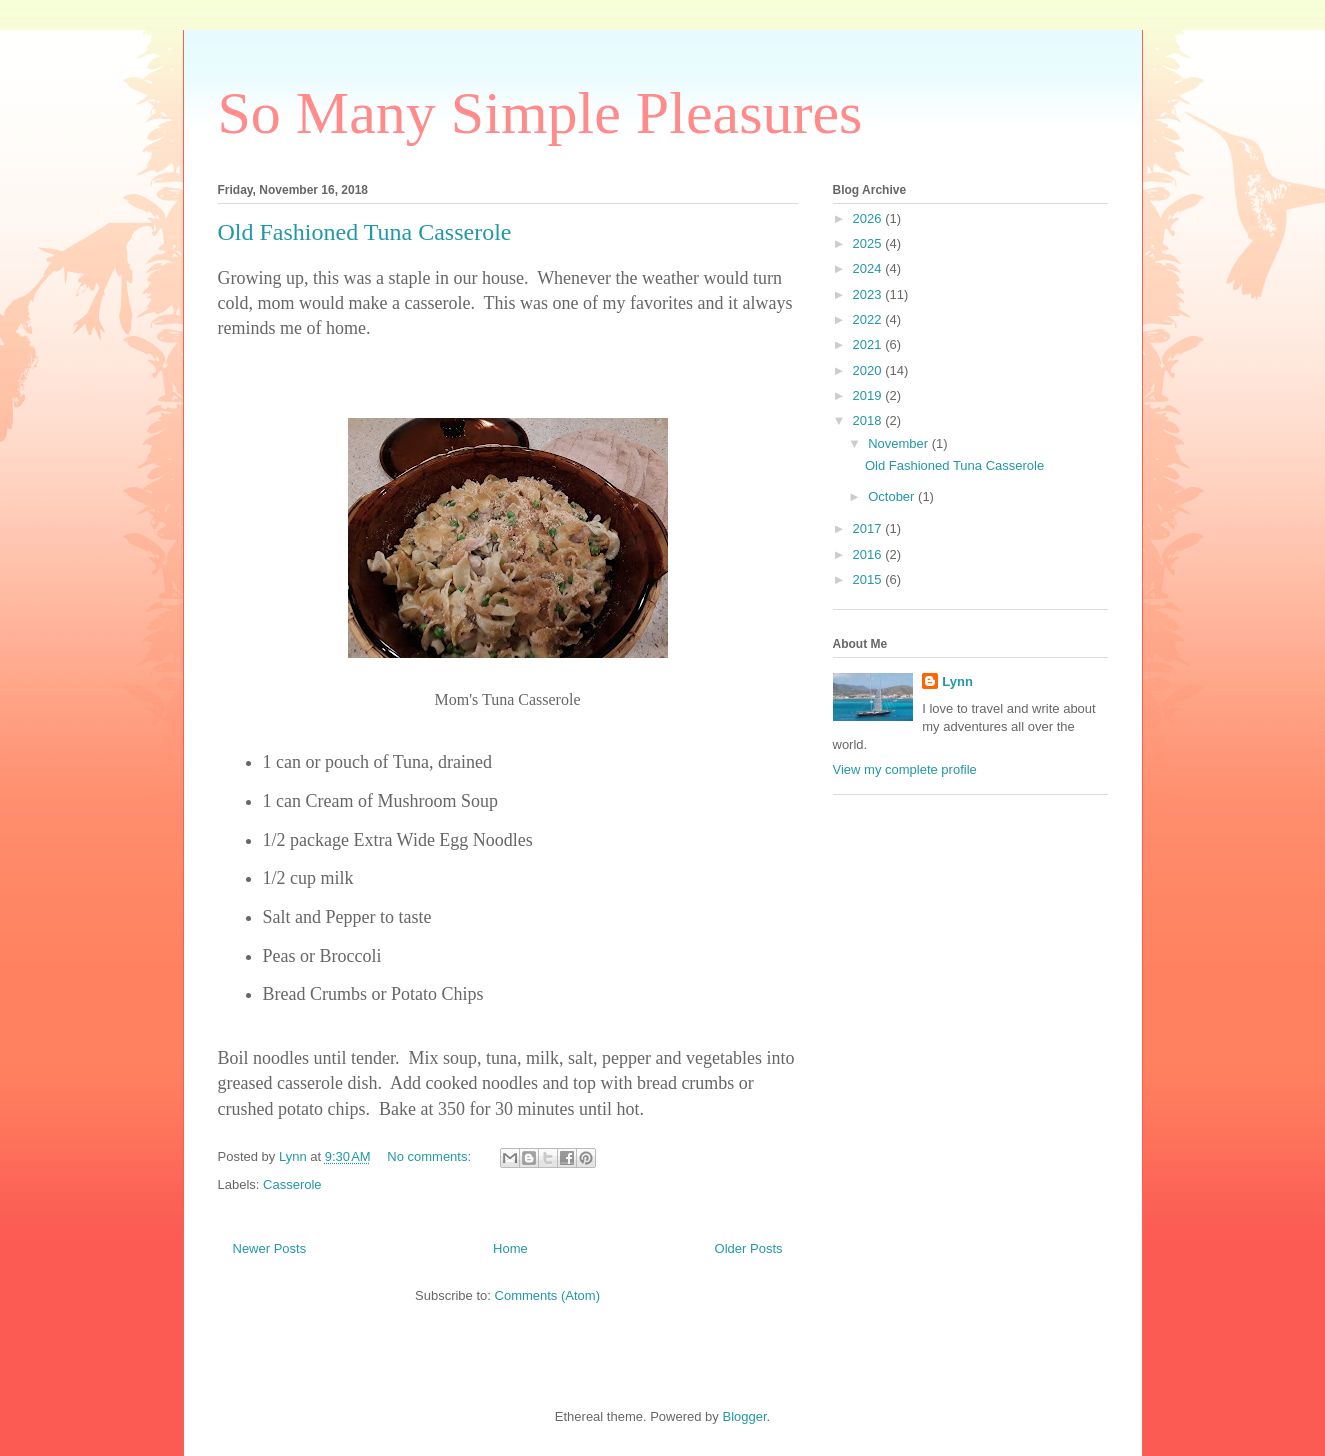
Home (510, 1248)
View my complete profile (905, 769)
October (893, 496)
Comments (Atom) (547, 1295)
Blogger (744, 1416)
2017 (869, 528)
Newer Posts (270, 1248)
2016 (869, 554)
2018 (869, 420)
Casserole (292, 1184)
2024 (869, 268)
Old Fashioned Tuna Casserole (365, 232)
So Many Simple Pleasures (540, 113)
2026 (869, 218)
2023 (869, 294)
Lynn (957, 681)
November (900, 443)
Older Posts (749, 1248)
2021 (869, 344)
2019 (869, 395)
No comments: (430, 1156)
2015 (869, 579)
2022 (869, 319)
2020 (869, 370)
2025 (869, 243)
